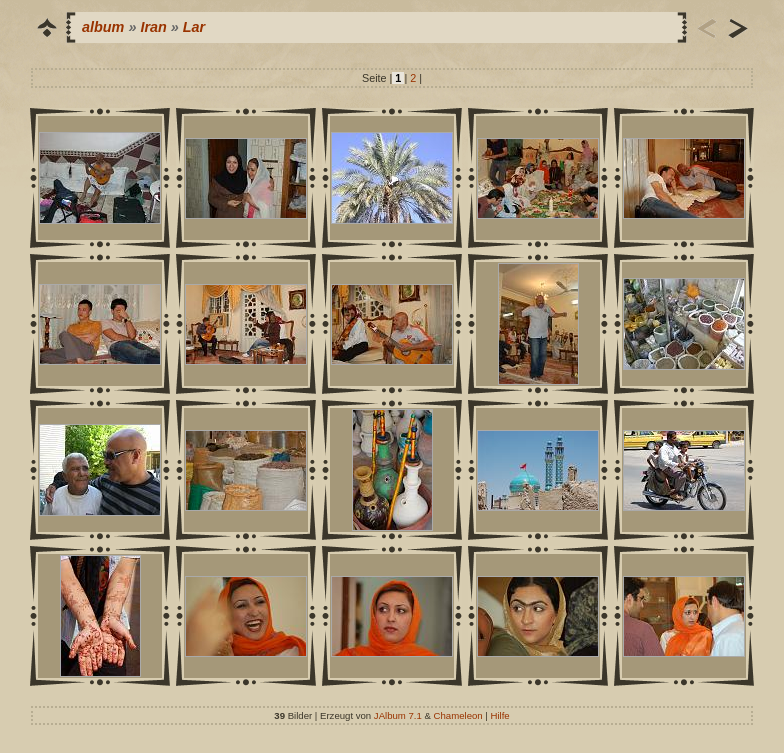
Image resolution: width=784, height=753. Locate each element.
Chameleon (458, 715)
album (103, 27)
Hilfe (500, 715)
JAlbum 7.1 (398, 715)
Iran (153, 27)
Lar (194, 27)
